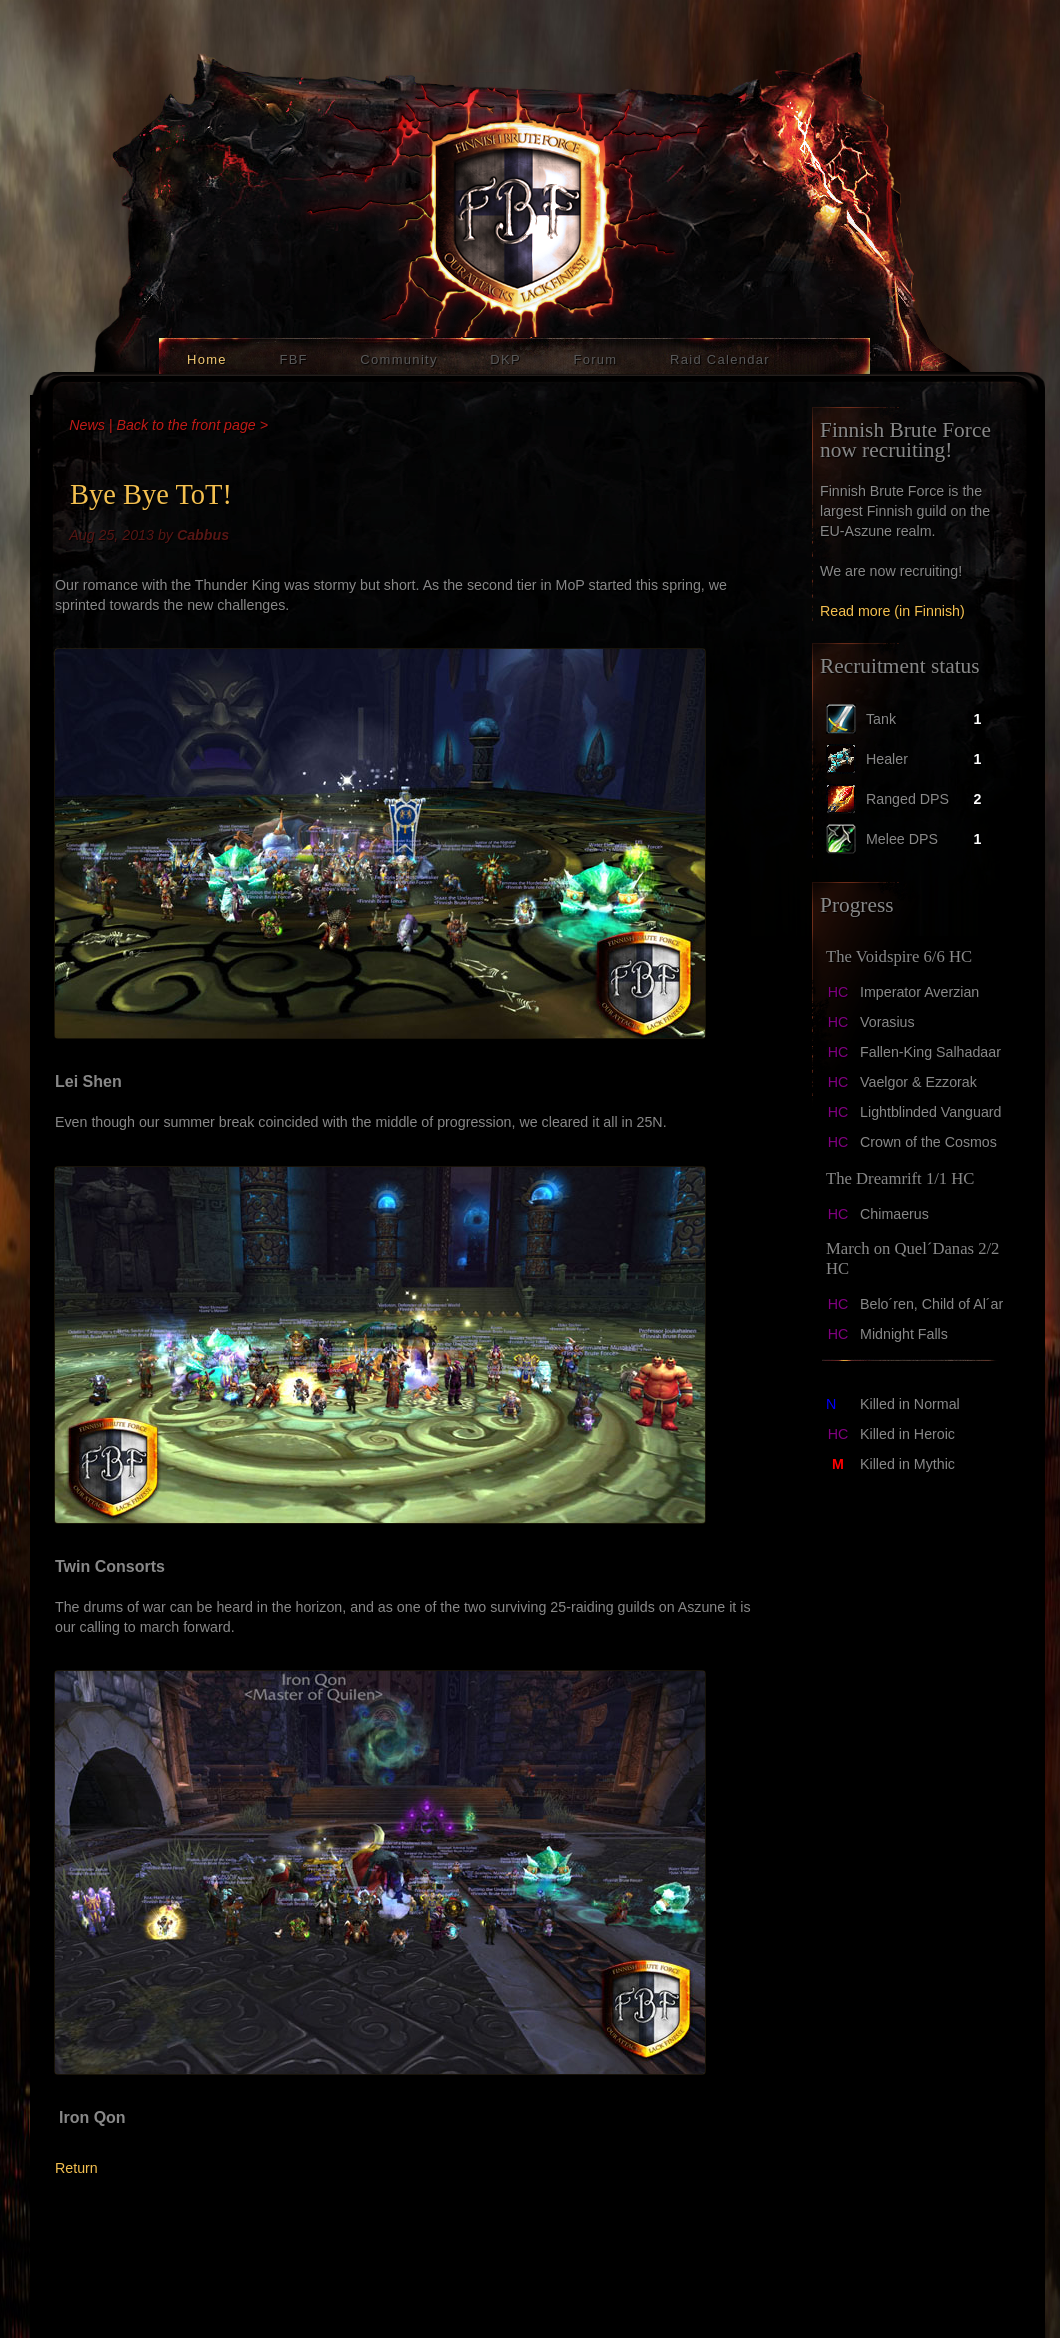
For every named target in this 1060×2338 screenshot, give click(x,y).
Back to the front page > (192, 425)
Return (76, 2168)
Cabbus (203, 535)
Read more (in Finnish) (892, 611)
